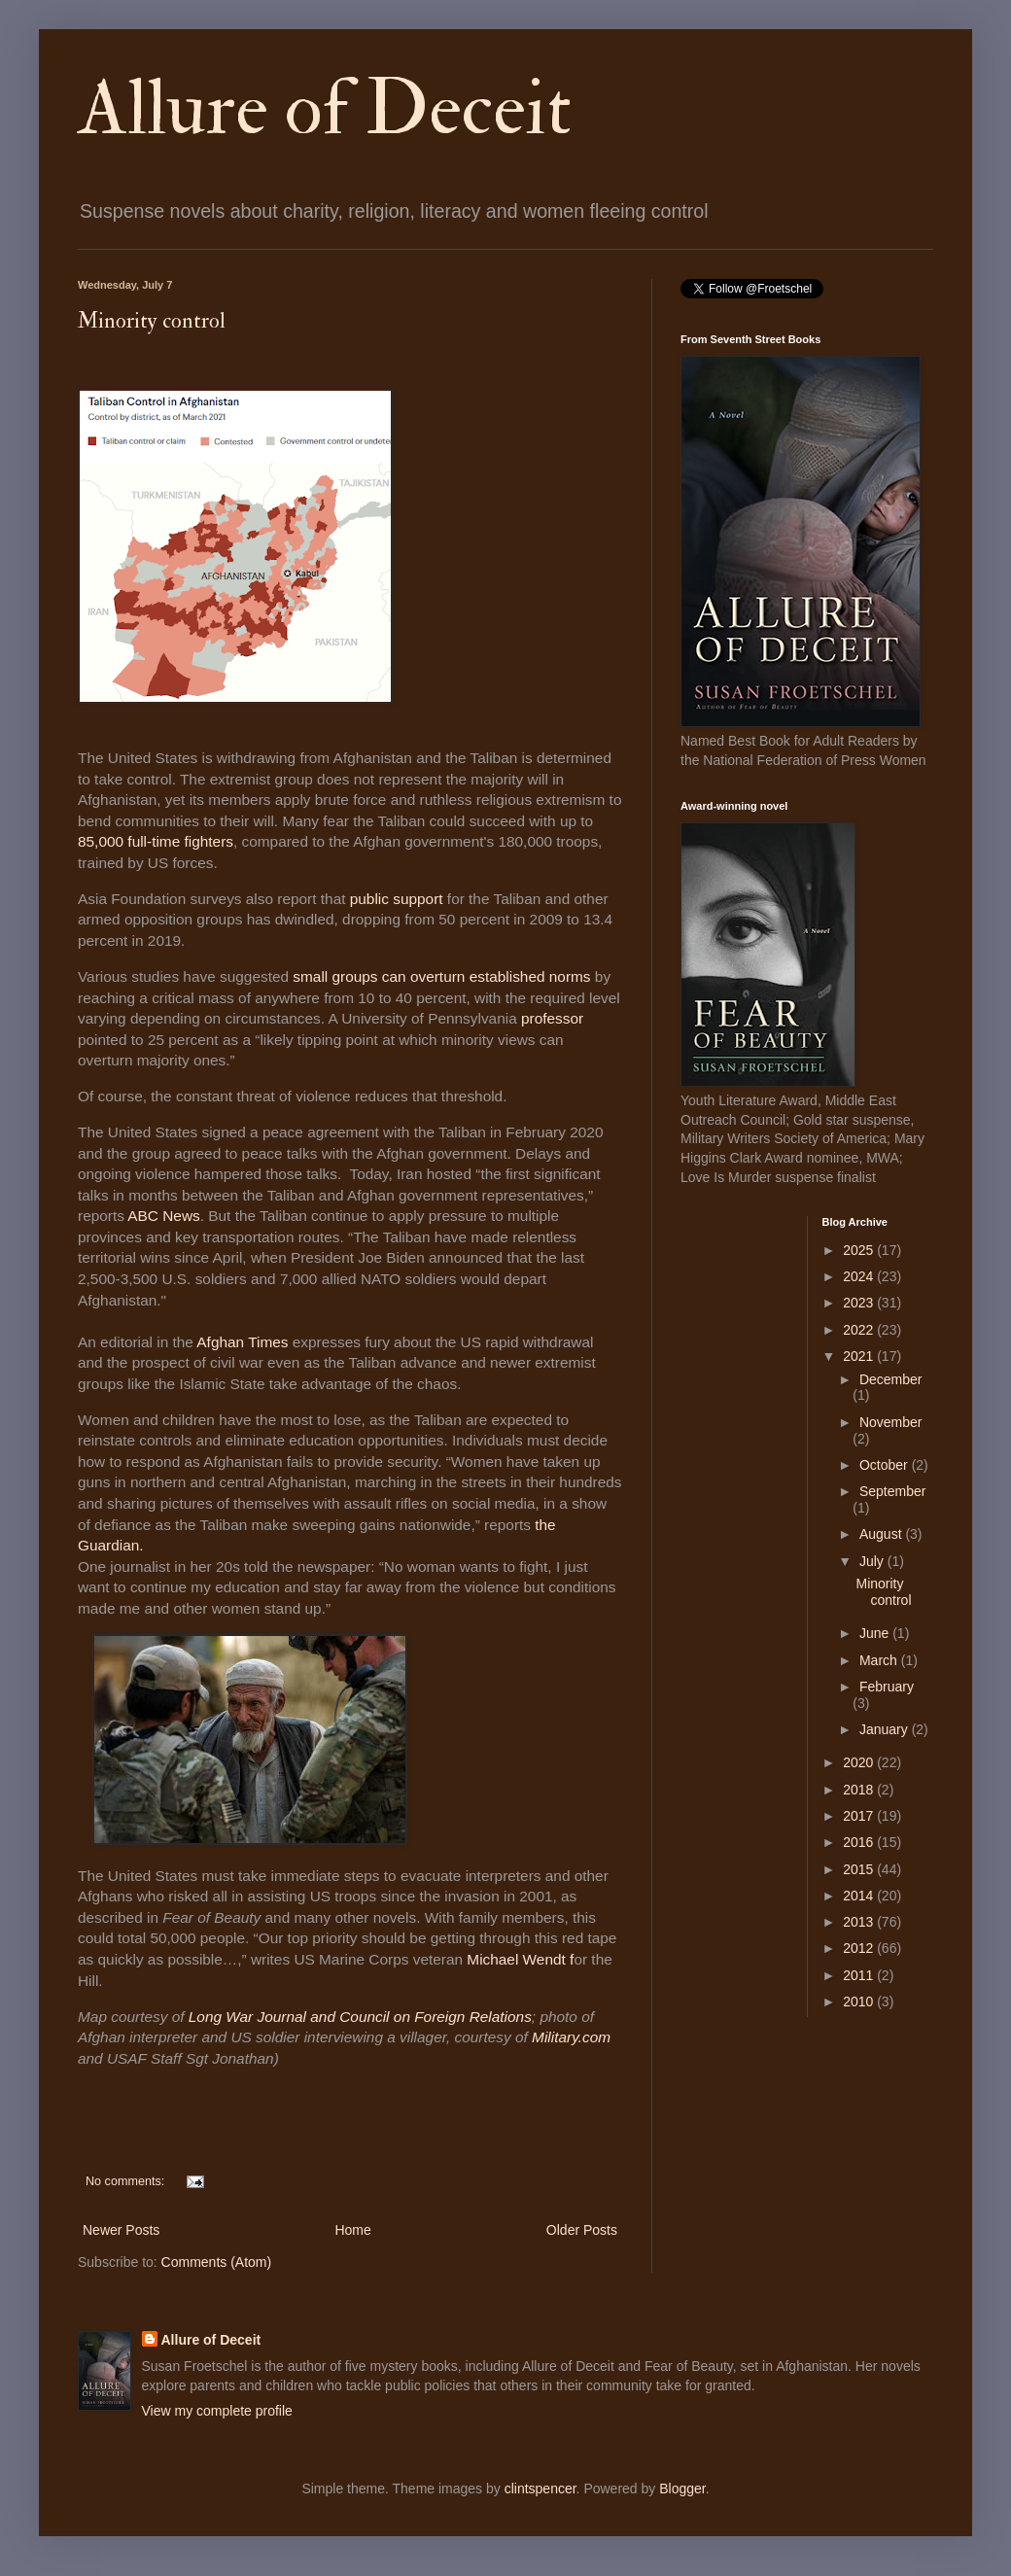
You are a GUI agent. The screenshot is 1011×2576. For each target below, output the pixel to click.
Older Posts (581, 2230)
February (886, 1686)
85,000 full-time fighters (155, 841)
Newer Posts (121, 2230)
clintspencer (540, 2488)
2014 (860, 1895)
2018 (860, 1789)
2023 (860, 1302)
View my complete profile (217, 2411)
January (885, 1729)
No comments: (127, 2181)
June (875, 1633)
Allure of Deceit (325, 108)
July (873, 1561)
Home (352, 2230)
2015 (860, 1869)
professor (552, 1018)
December (891, 1379)
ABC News (163, 1215)
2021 (860, 1356)
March (880, 1660)
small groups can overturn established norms (444, 976)
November (891, 1422)
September (892, 1491)
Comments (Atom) (216, 2262)
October (885, 1465)
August (882, 1534)
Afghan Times (242, 1342)
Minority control (152, 320)
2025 (860, 1250)
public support (398, 898)
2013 (860, 1922)
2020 (860, 1762)
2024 (860, 1276)
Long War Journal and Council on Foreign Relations (360, 2016)
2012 (860, 1948)
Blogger (682, 2488)
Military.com (571, 2037)
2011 (860, 1975)
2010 (860, 2001)
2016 (860, 1842)
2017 (860, 1816)
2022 (860, 1330)
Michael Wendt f (520, 1959)
